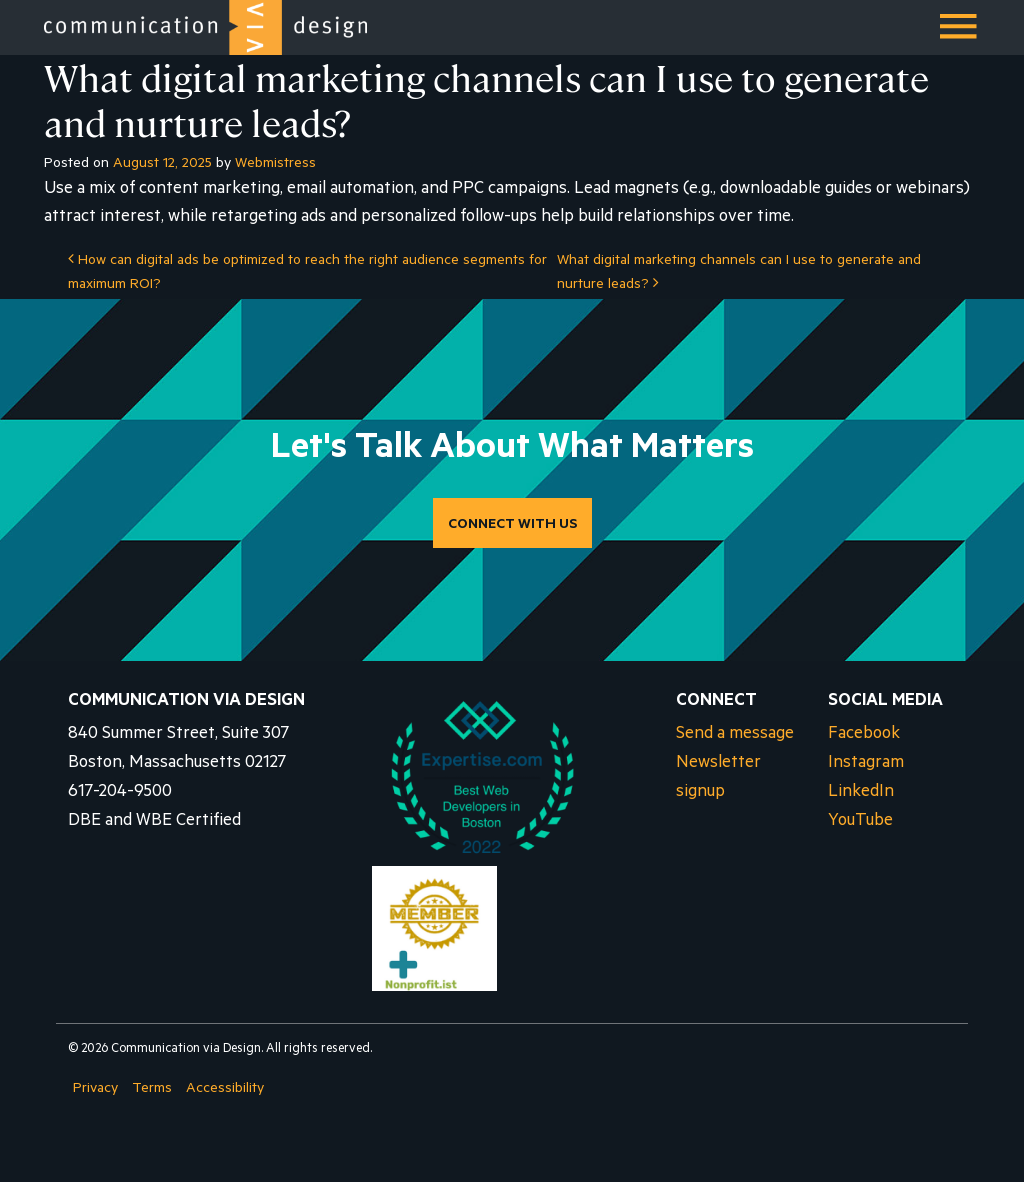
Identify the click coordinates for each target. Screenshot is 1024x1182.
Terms (152, 1090)
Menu (960, 34)
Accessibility (225, 1090)
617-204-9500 (120, 793)
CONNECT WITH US (512, 526)
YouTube (860, 822)
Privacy (95, 1090)
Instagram (866, 764)
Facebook (864, 735)
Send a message (735, 735)
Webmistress (275, 165)
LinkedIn (861, 793)
